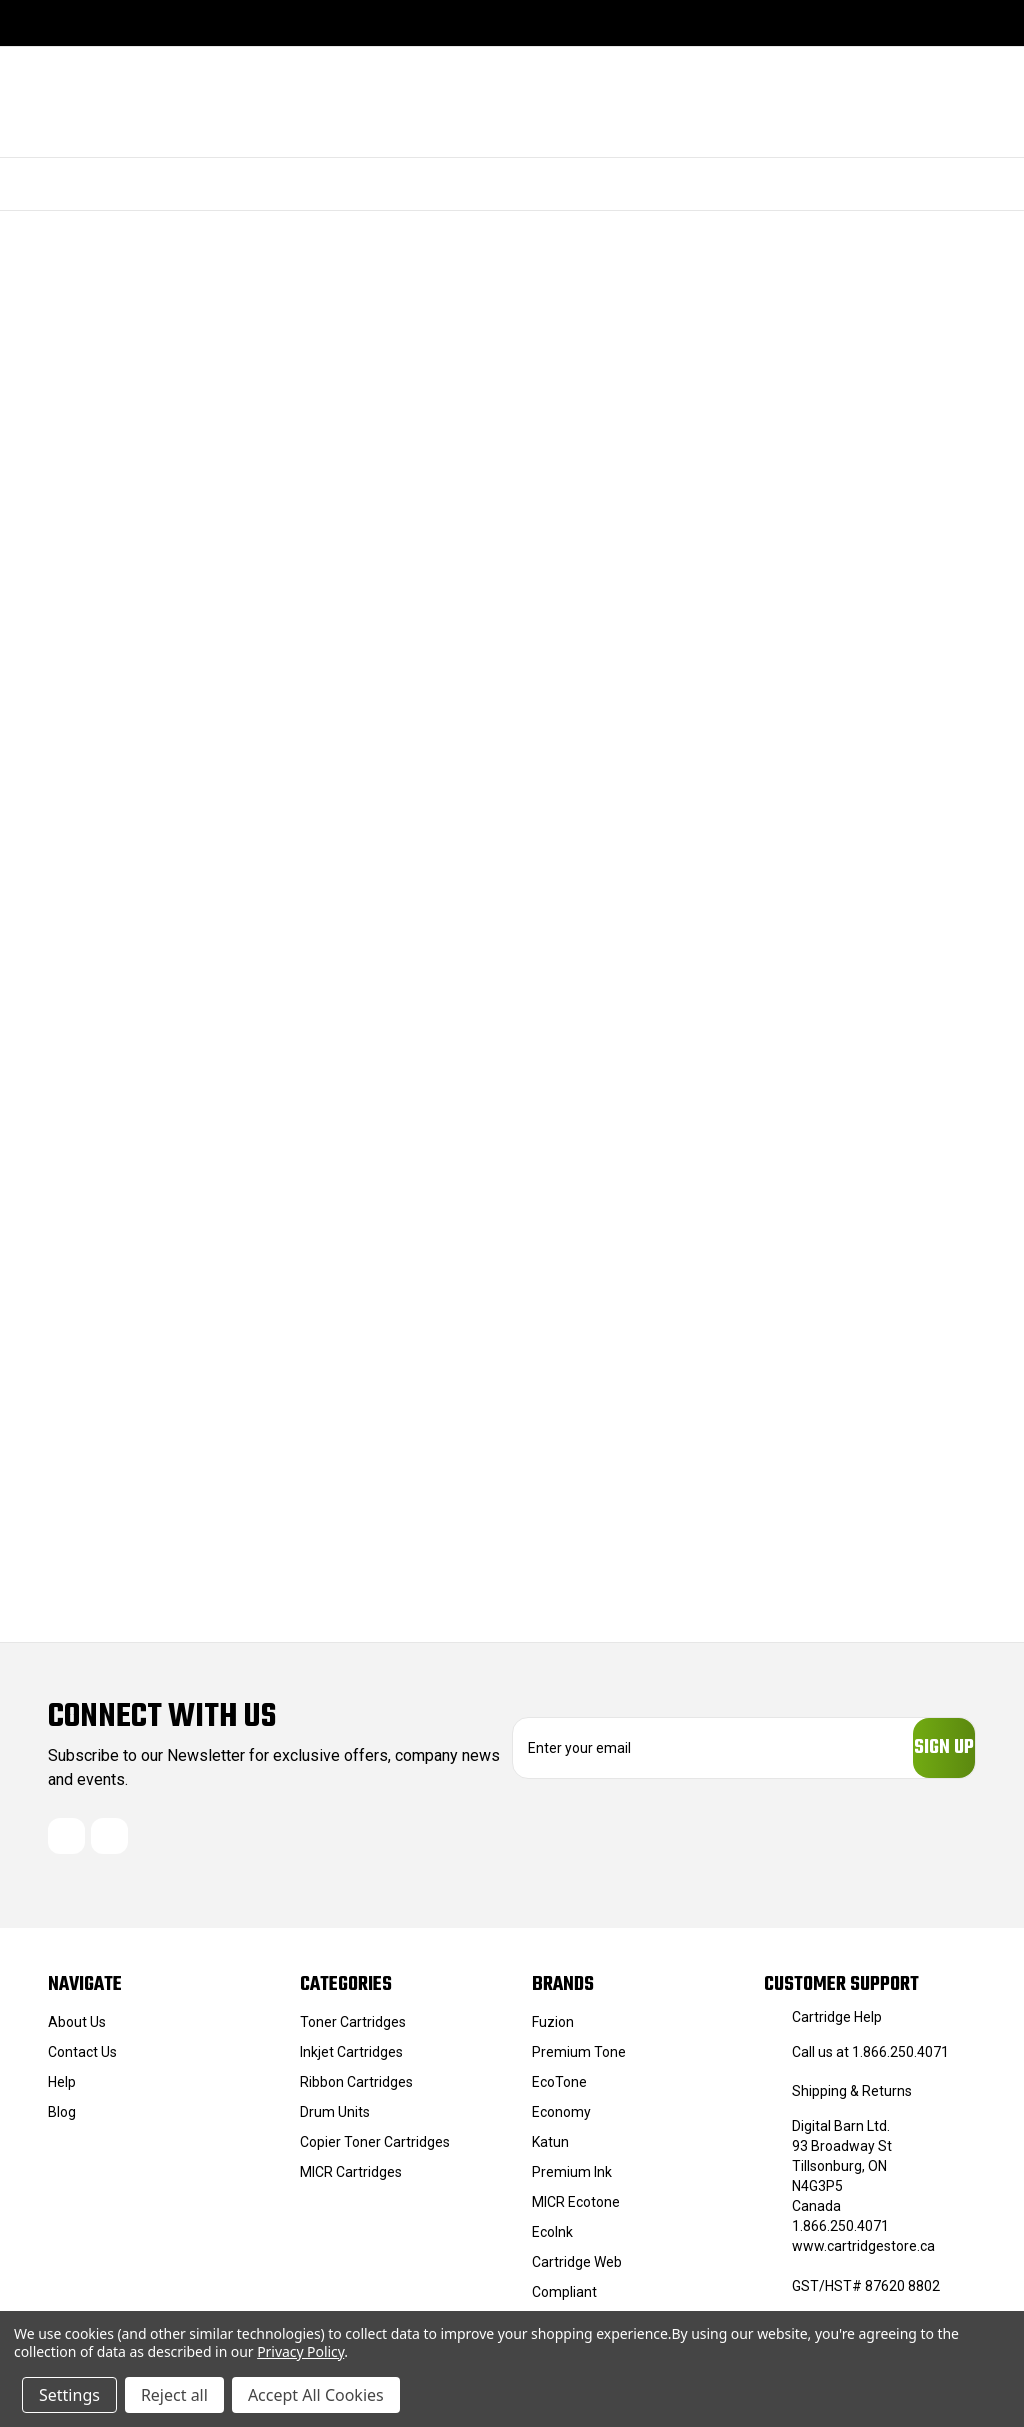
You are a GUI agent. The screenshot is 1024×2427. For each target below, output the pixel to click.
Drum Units (335, 2121)
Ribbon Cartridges (356, 2091)
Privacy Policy (300, 2351)
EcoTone (559, 2091)
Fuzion (553, 2031)
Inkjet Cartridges (351, 2061)
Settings (69, 2395)
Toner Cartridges (353, 2031)
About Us (77, 2031)
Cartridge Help (837, 2026)
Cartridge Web (577, 2271)
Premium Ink (572, 2181)
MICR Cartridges (351, 2181)
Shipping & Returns (852, 2100)
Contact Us (82, 2061)
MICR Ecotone (576, 2211)
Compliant (564, 2301)
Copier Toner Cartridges (375, 2151)
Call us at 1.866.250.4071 (870, 2061)
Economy (561, 2121)
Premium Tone (579, 2061)
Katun (550, 2151)
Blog (62, 2121)
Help (62, 2091)
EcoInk (552, 2241)
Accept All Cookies (316, 2395)
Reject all (174, 2395)
